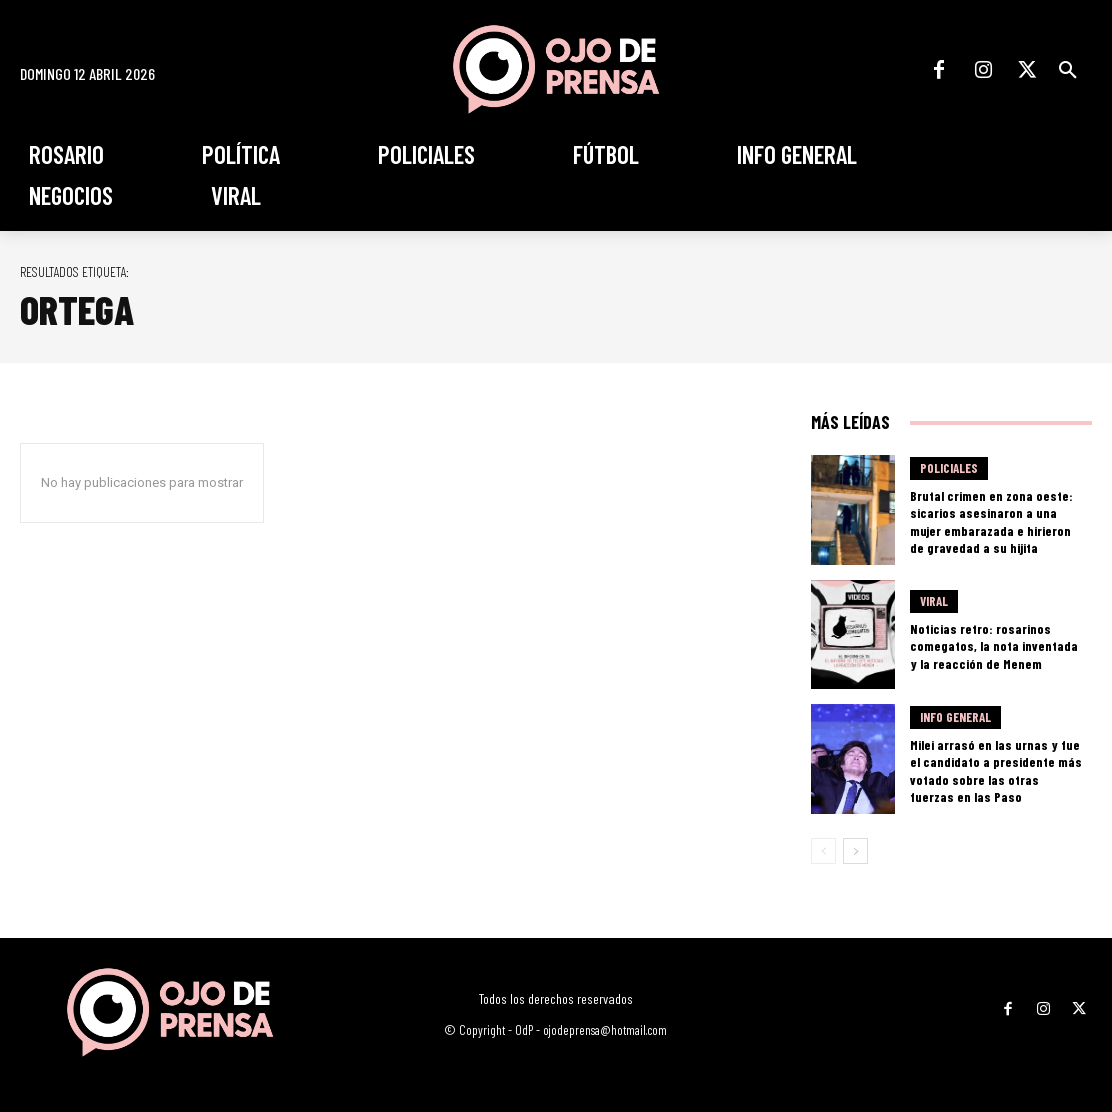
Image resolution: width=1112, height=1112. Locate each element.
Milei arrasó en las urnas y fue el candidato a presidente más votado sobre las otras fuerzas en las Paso (995, 770)
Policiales (949, 471)
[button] (1068, 70)
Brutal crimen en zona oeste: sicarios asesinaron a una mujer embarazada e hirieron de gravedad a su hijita (995, 521)
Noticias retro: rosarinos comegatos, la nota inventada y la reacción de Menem (990, 646)
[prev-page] (823, 851)
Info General (955, 728)
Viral (934, 604)
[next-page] (855, 851)
